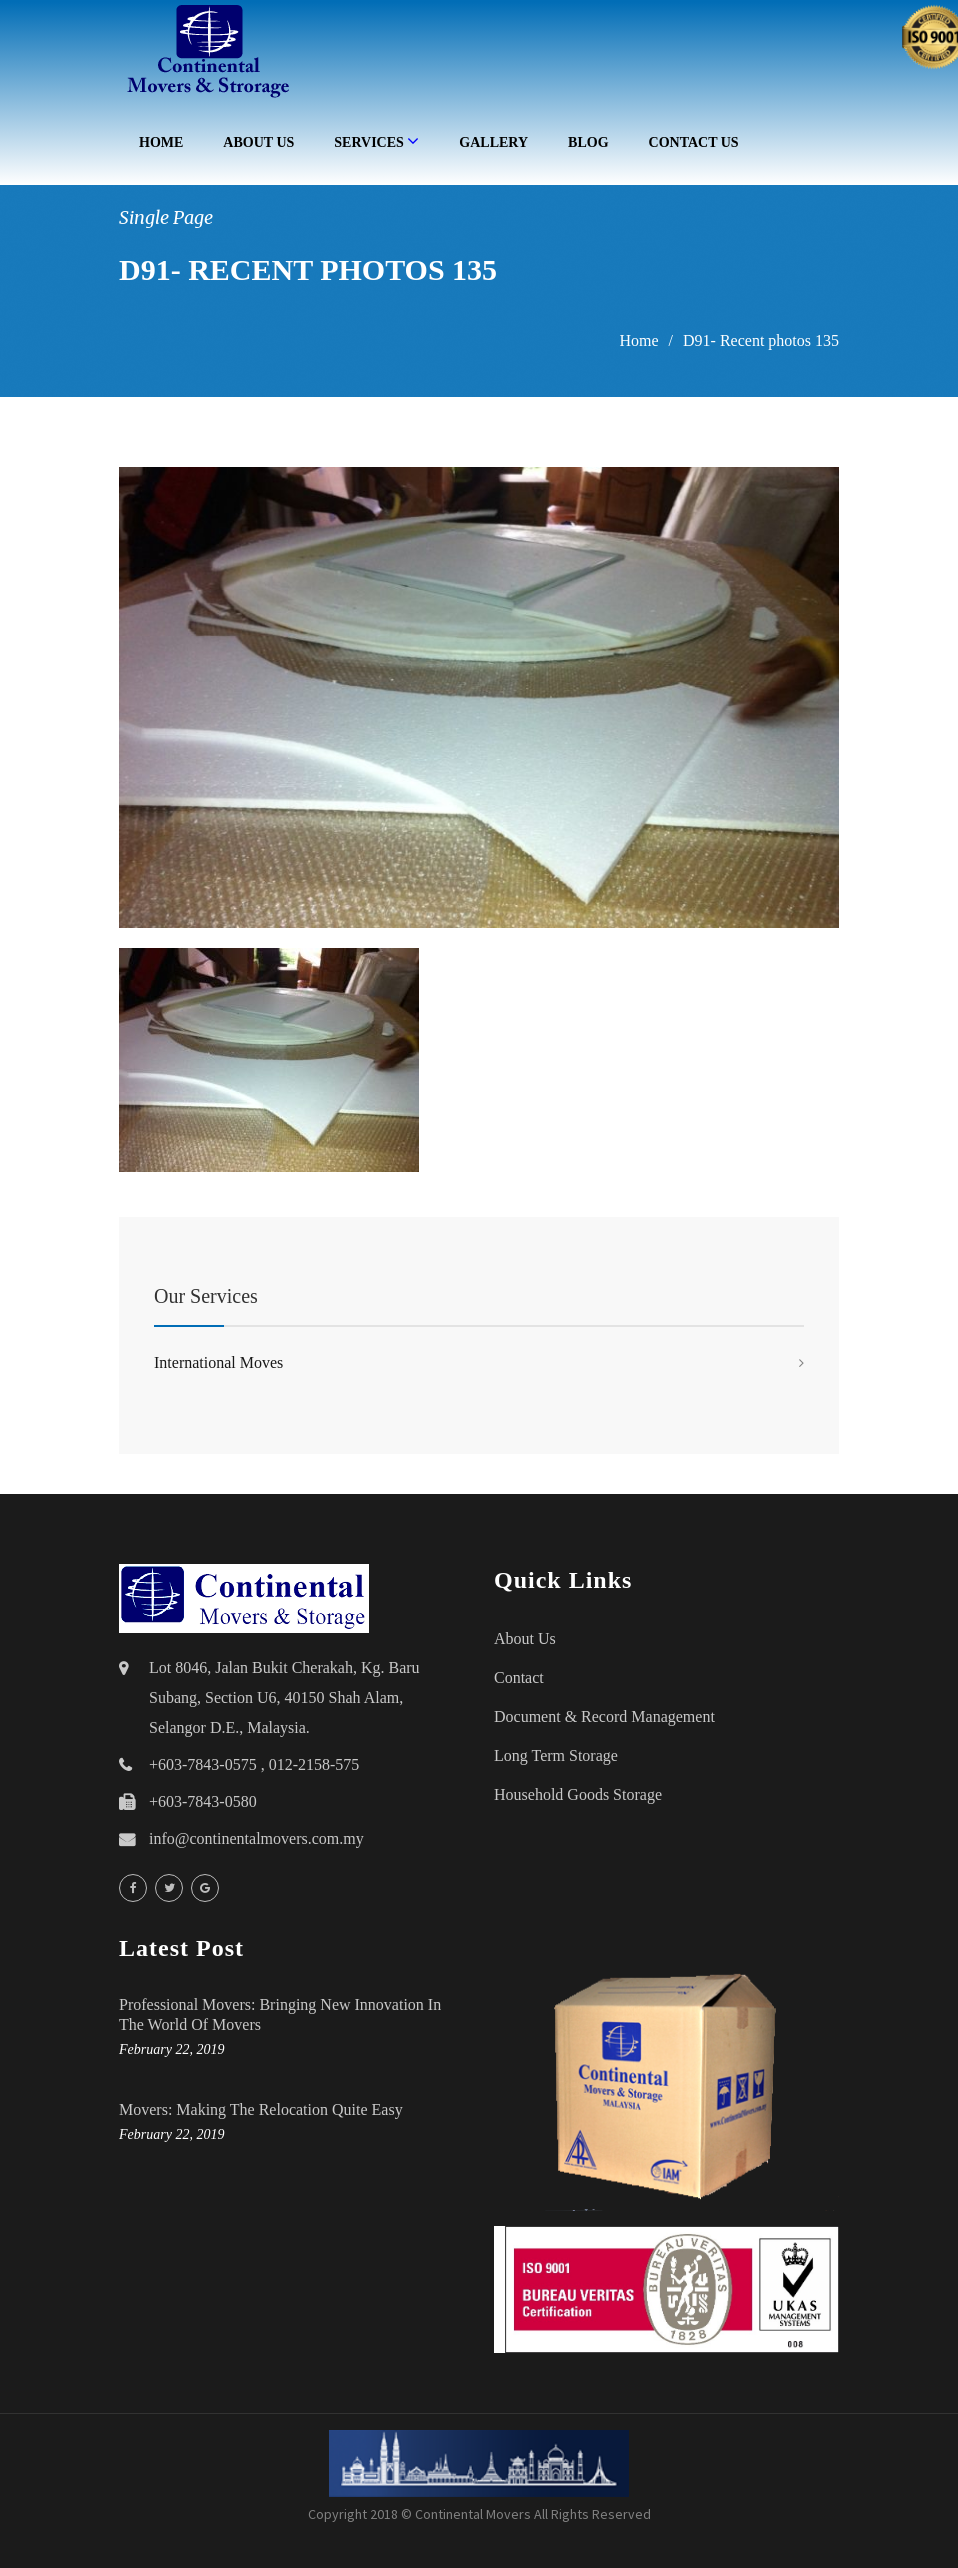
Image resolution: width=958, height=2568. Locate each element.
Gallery (493, 142)
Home (161, 142)
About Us (258, 142)
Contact (519, 1677)
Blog (588, 142)
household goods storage (578, 1794)
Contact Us (694, 142)
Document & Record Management (604, 1716)
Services (376, 141)
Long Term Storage (556, 1755)
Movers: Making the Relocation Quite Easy (261, 2109)
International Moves (218, 1362)
